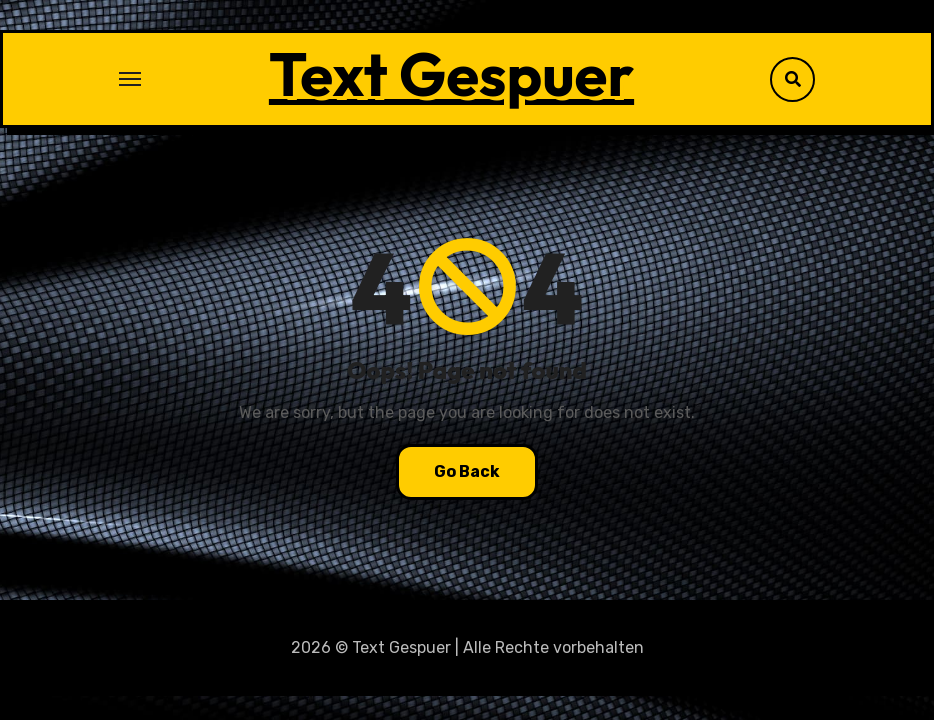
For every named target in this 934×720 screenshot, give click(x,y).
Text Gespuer (451, 74)
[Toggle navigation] (130, 79)
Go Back (467, 471)
